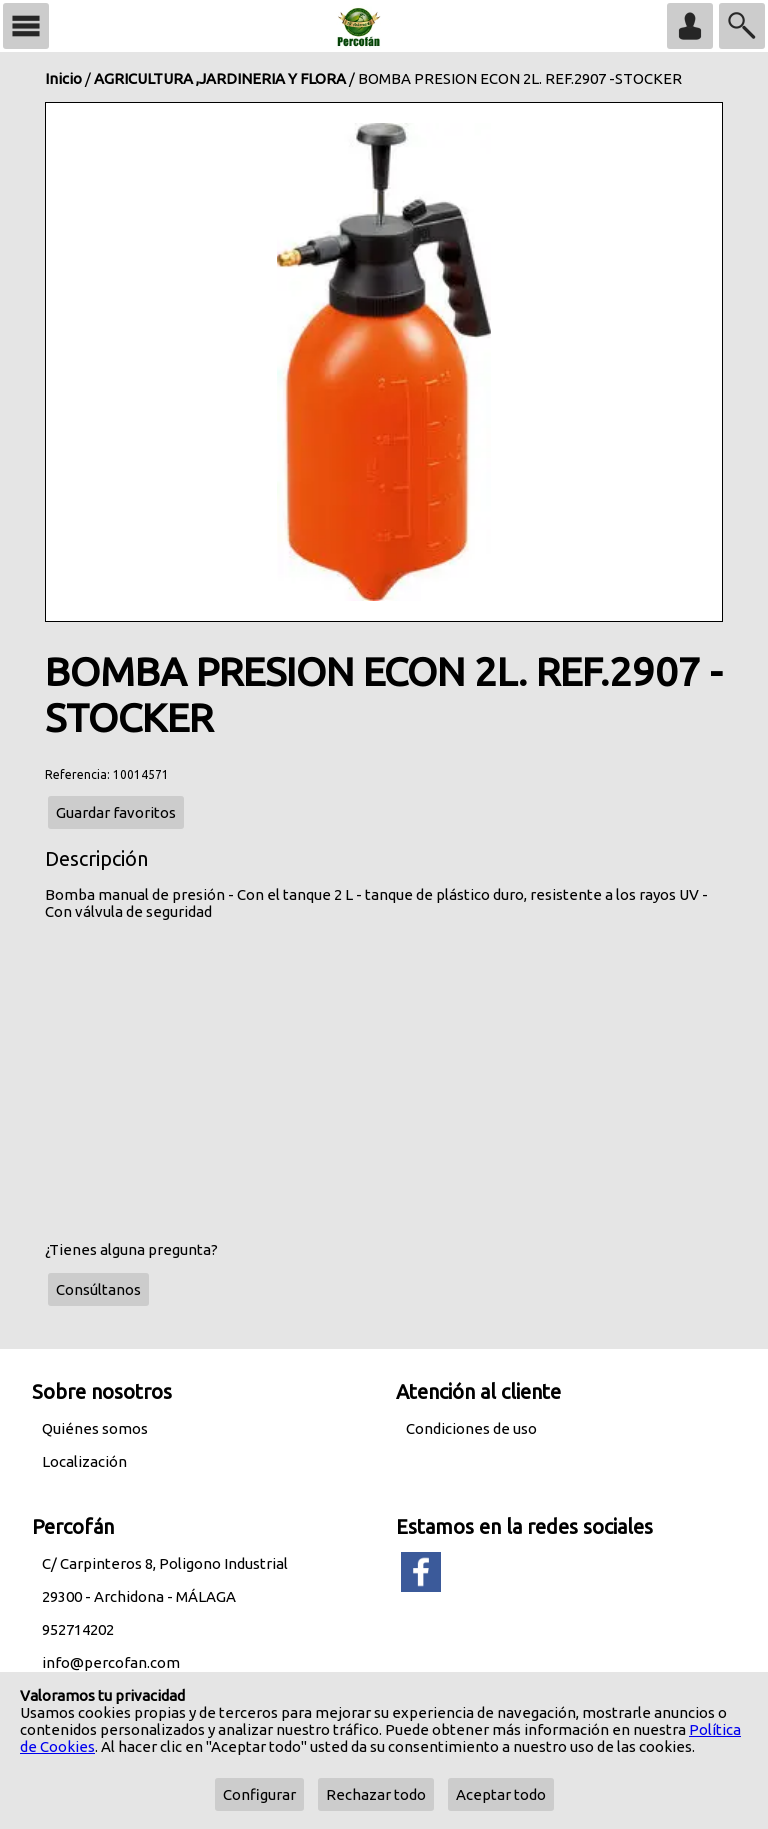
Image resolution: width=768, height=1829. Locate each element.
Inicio (63, 78)
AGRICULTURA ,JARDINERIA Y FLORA (220, 78)
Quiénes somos (95, 1428)
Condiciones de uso (471, 1428)
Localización (84, 1461)
